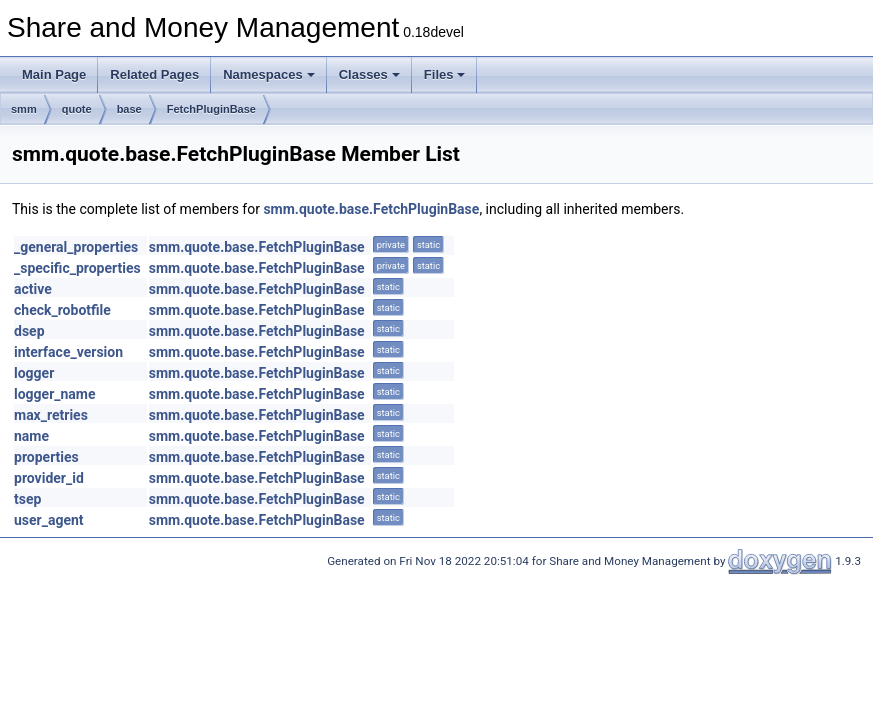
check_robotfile (62, 310)
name (31, 436)
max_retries (51, 415)
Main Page (54, 74)
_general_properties (76, 247)
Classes (369, 74)
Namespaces (269, 74)
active (33, 289)
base (129, 109)
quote (77, 109)
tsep (27, 499)
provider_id (49, 478)
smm (24, 109)
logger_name (55, 394)
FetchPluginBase (211, 109)
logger (34, 373)
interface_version (68, 352)
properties (46, 457)
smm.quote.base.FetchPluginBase (371, 209)
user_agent (49, 520)
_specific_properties (77, 268)
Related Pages (154, 74)
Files (445, 74)
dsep (29, 331)
